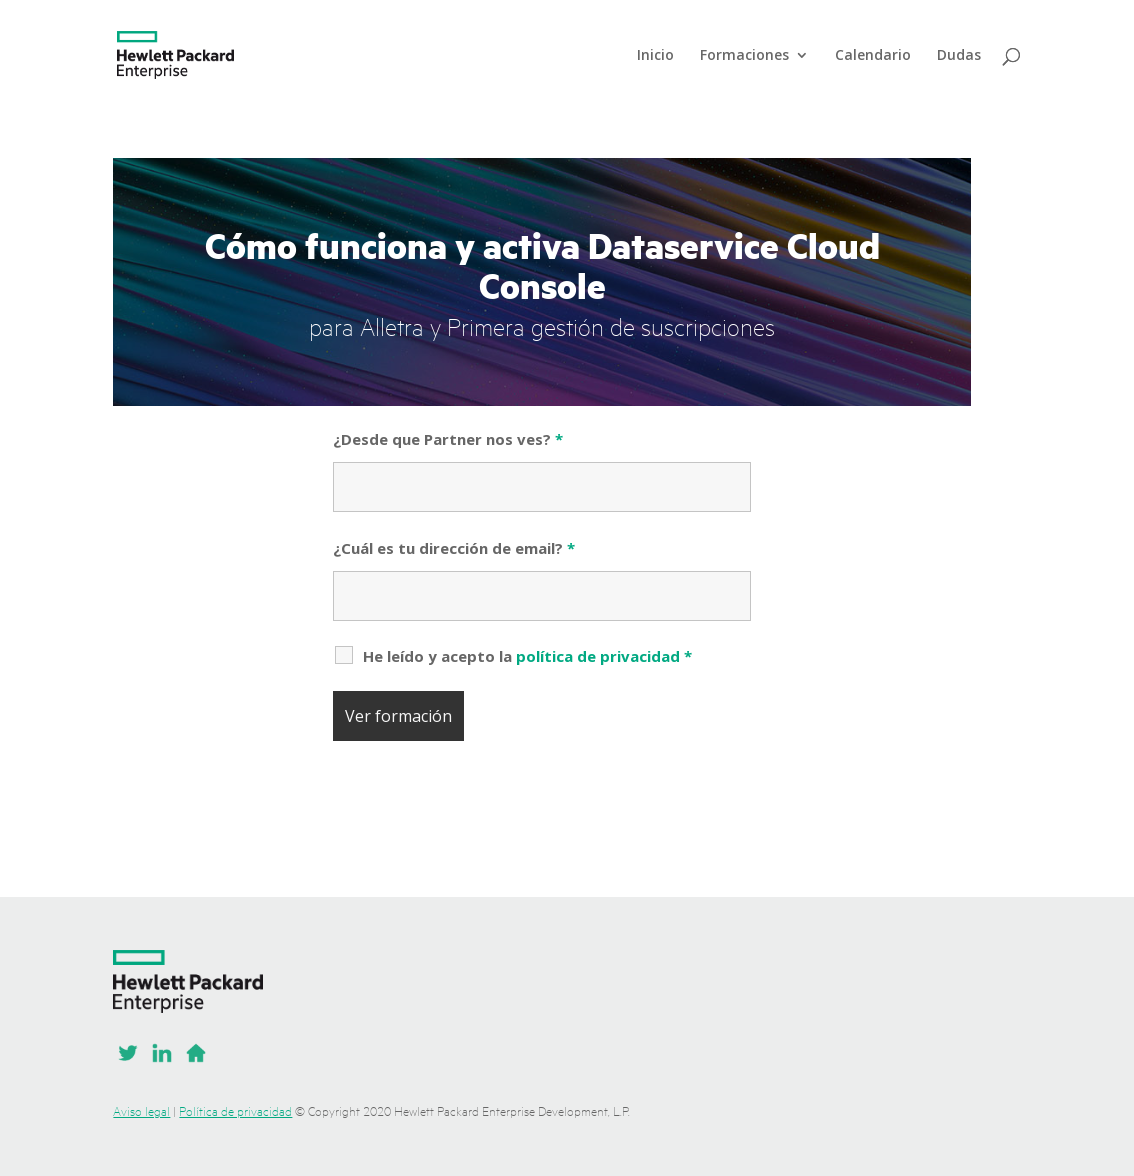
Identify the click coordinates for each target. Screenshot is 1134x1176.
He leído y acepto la (527, 656)
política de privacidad (598, 656)
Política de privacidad (235, 1110)
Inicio (655, 56)
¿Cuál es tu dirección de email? (454, 548)
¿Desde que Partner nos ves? (448, 439)
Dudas (959, 56)
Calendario (873, 56)
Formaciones (744, 56)
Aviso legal (141, 1110)
